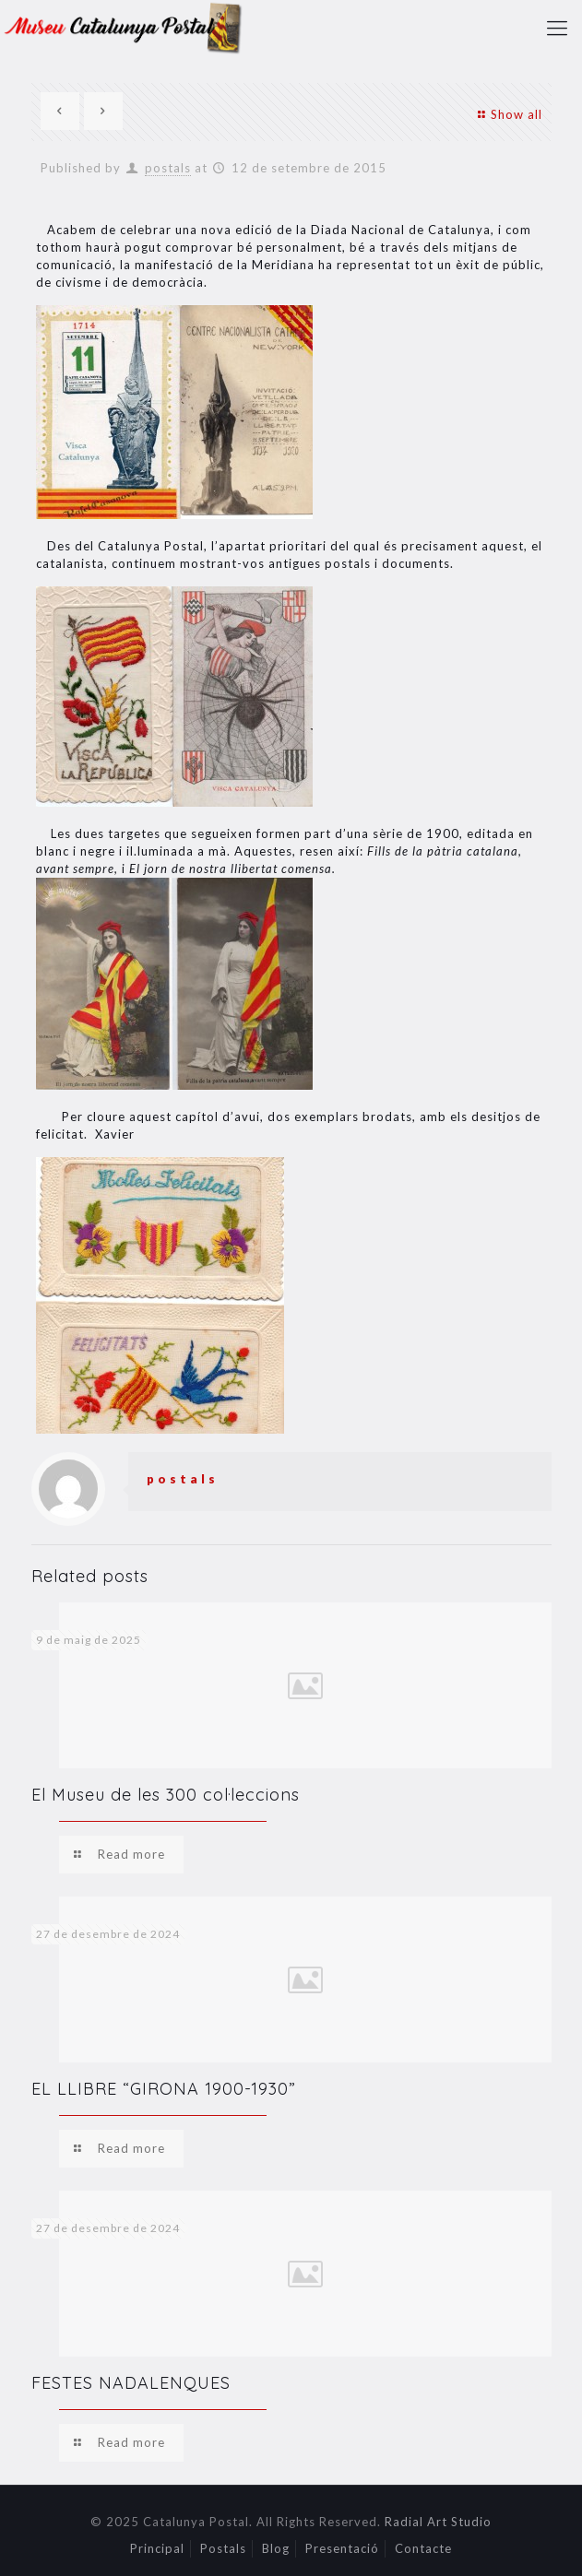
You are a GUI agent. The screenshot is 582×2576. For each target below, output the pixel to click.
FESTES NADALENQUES (131, 2382)
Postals (223, 2548)
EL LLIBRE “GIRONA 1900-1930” (163, 2088)
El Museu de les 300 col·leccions (165, 1794)
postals (168, 167)
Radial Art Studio (438, 2521)
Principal (157, 2548)
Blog (276, 2548)
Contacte (423, 2548)
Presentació (342, 2548)
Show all (507, 114)
